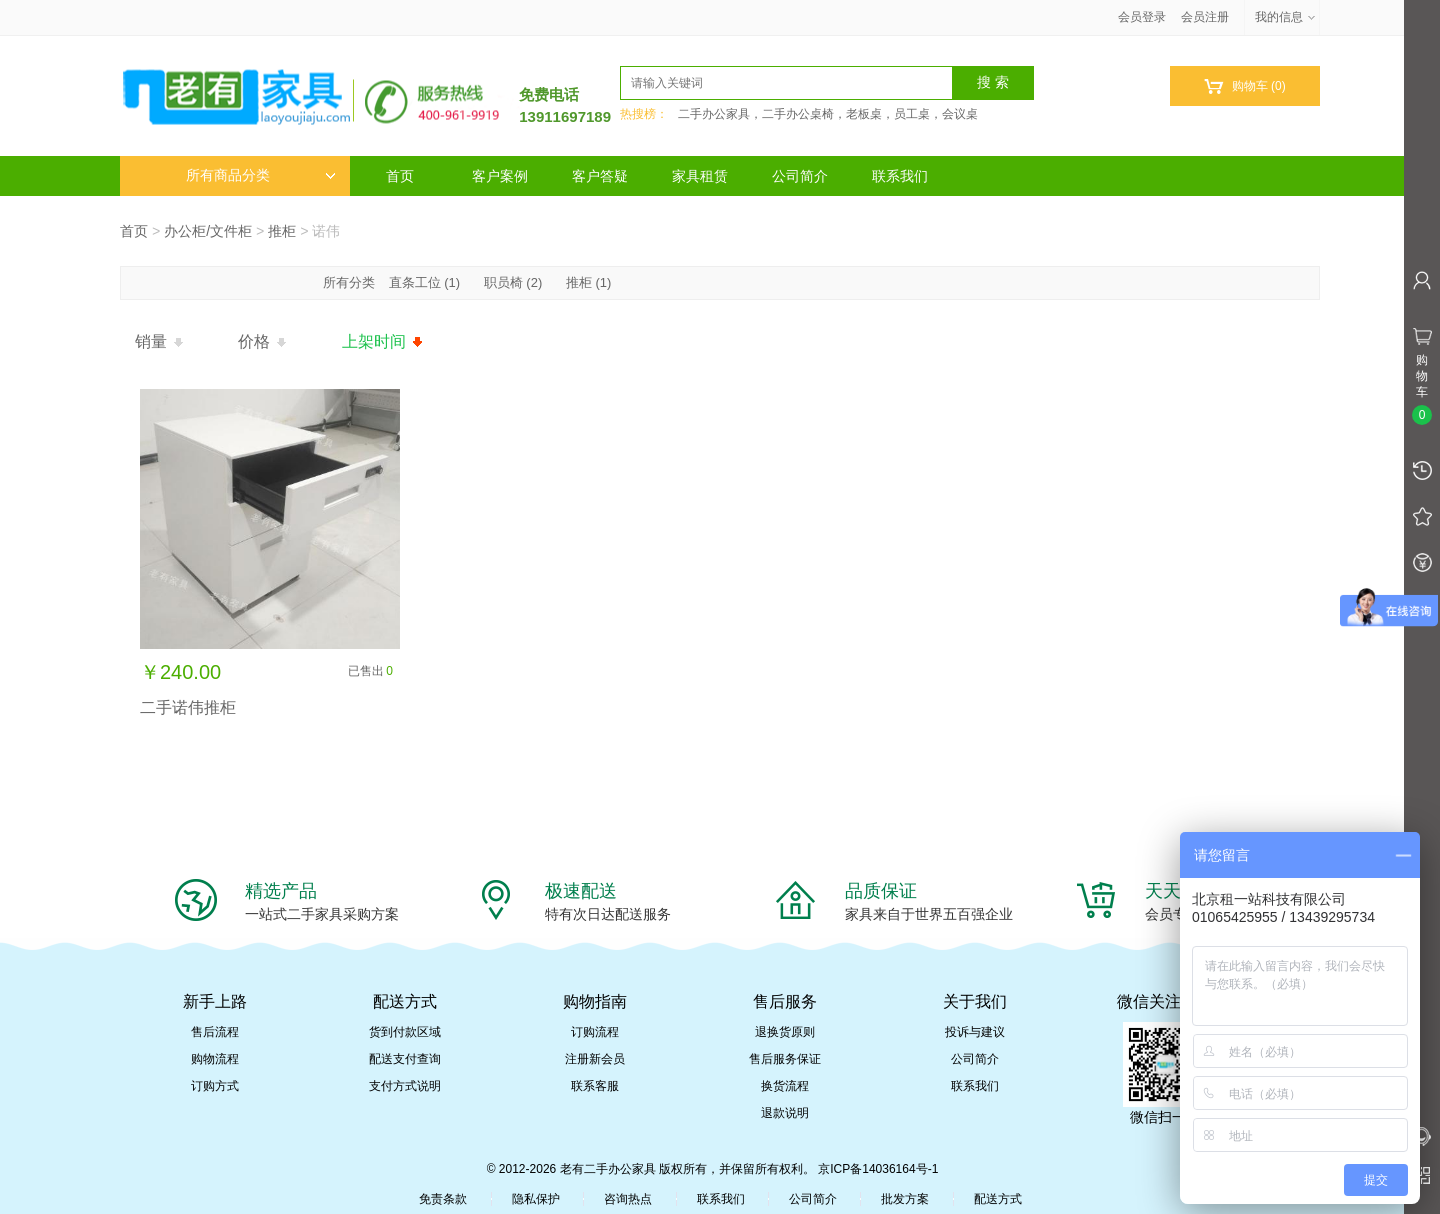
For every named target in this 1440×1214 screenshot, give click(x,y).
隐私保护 (536, 1199)
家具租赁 (700, 176)
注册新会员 (595, 1059)
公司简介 (800, 176)
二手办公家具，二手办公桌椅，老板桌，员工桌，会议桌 (828, 114)
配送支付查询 (405, 1059)
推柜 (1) (589, 282)
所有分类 (351, 282)
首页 (400, 176)
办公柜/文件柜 (208, 231)
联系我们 (900, 176)
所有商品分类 (261, 175)
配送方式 (998, 1199)
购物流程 (215, 1059)
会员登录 (1142, 17)
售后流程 (215, 1032)
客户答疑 (600, 176)
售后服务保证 (785, 1059)
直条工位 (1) (425, 282)
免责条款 (443, 1199)
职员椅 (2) (513, 282)
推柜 (282, 231)
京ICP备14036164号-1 (878, 1169)
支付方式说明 (405, 1086)
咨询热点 (628, 1199)
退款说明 (785, 1113)
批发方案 (905, 1199)
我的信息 (1286, 17)
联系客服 (595, 1086)
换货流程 (785, 1086)
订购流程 (595, 1032)
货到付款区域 (405, 1032)
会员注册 (1205, 17)
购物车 (1244, 86)
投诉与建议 (975, 1032)
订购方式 (215, 1086)
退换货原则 (785, 1032)
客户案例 (500, 176)
